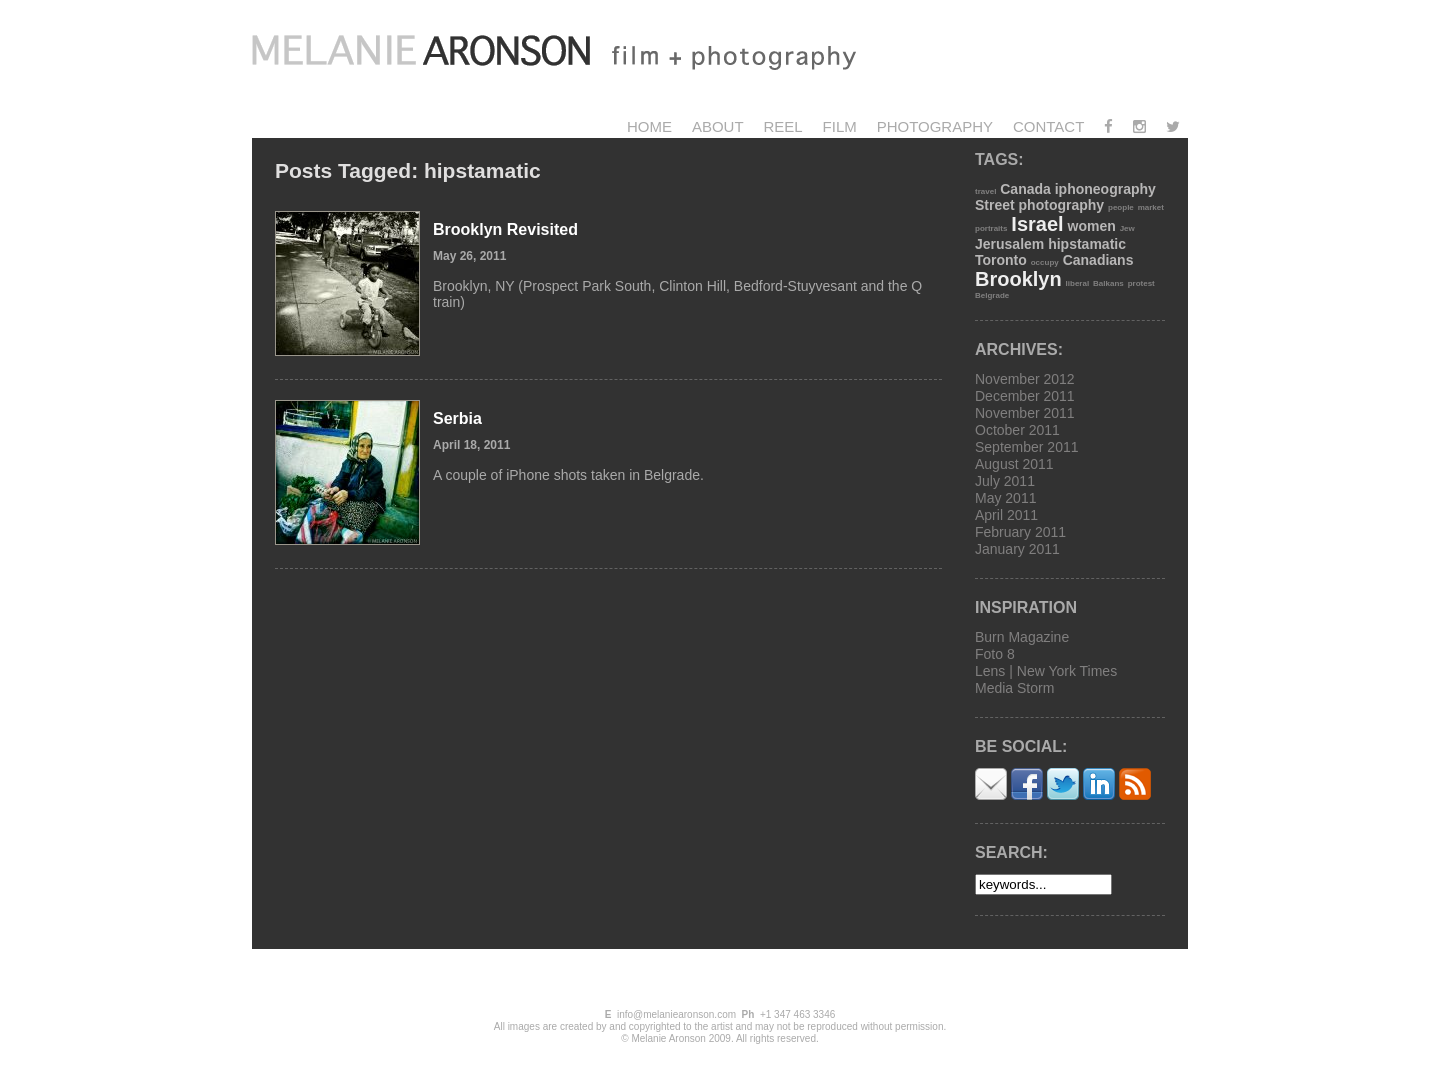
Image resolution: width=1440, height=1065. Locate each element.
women (1092, 226)
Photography (935, 126)
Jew (1127, 228)
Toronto (1001, 260)
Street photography (1039, 205)
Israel (1037, 224)
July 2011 (1005, 481)
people (1121, 207)
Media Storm (1014, 688)
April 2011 (1006, 515)
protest (1141, 283)
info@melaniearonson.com (676, 1014)
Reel (782, 126)
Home (649, 126)
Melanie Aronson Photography (577, 55)
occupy (1045, 262)
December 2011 (1025, 396)
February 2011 (1020, 532)
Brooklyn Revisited (505, 229)
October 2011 (1017, 430)
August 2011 (1014, 464)
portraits (991, 228)
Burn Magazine (1022, 637)
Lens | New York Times (1046, 671)
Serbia (457, 418)
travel (985, 191)
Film (840, 126)
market (1151, 207)
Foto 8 (995, 654)
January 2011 (1017, 549)
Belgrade (992, 295)
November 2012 (1025, 379)
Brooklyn (1018, 279)
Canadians (1098, 260)
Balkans (1108, 283)
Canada (1025, 189)
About (718, 126)
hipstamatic (1087, 244)
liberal (1078, 283)
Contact (1048, 126)
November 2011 (1025, 413)
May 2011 (1005, 498)
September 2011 (1027, 447)
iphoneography (1105, 189)
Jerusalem (1009, 244)
